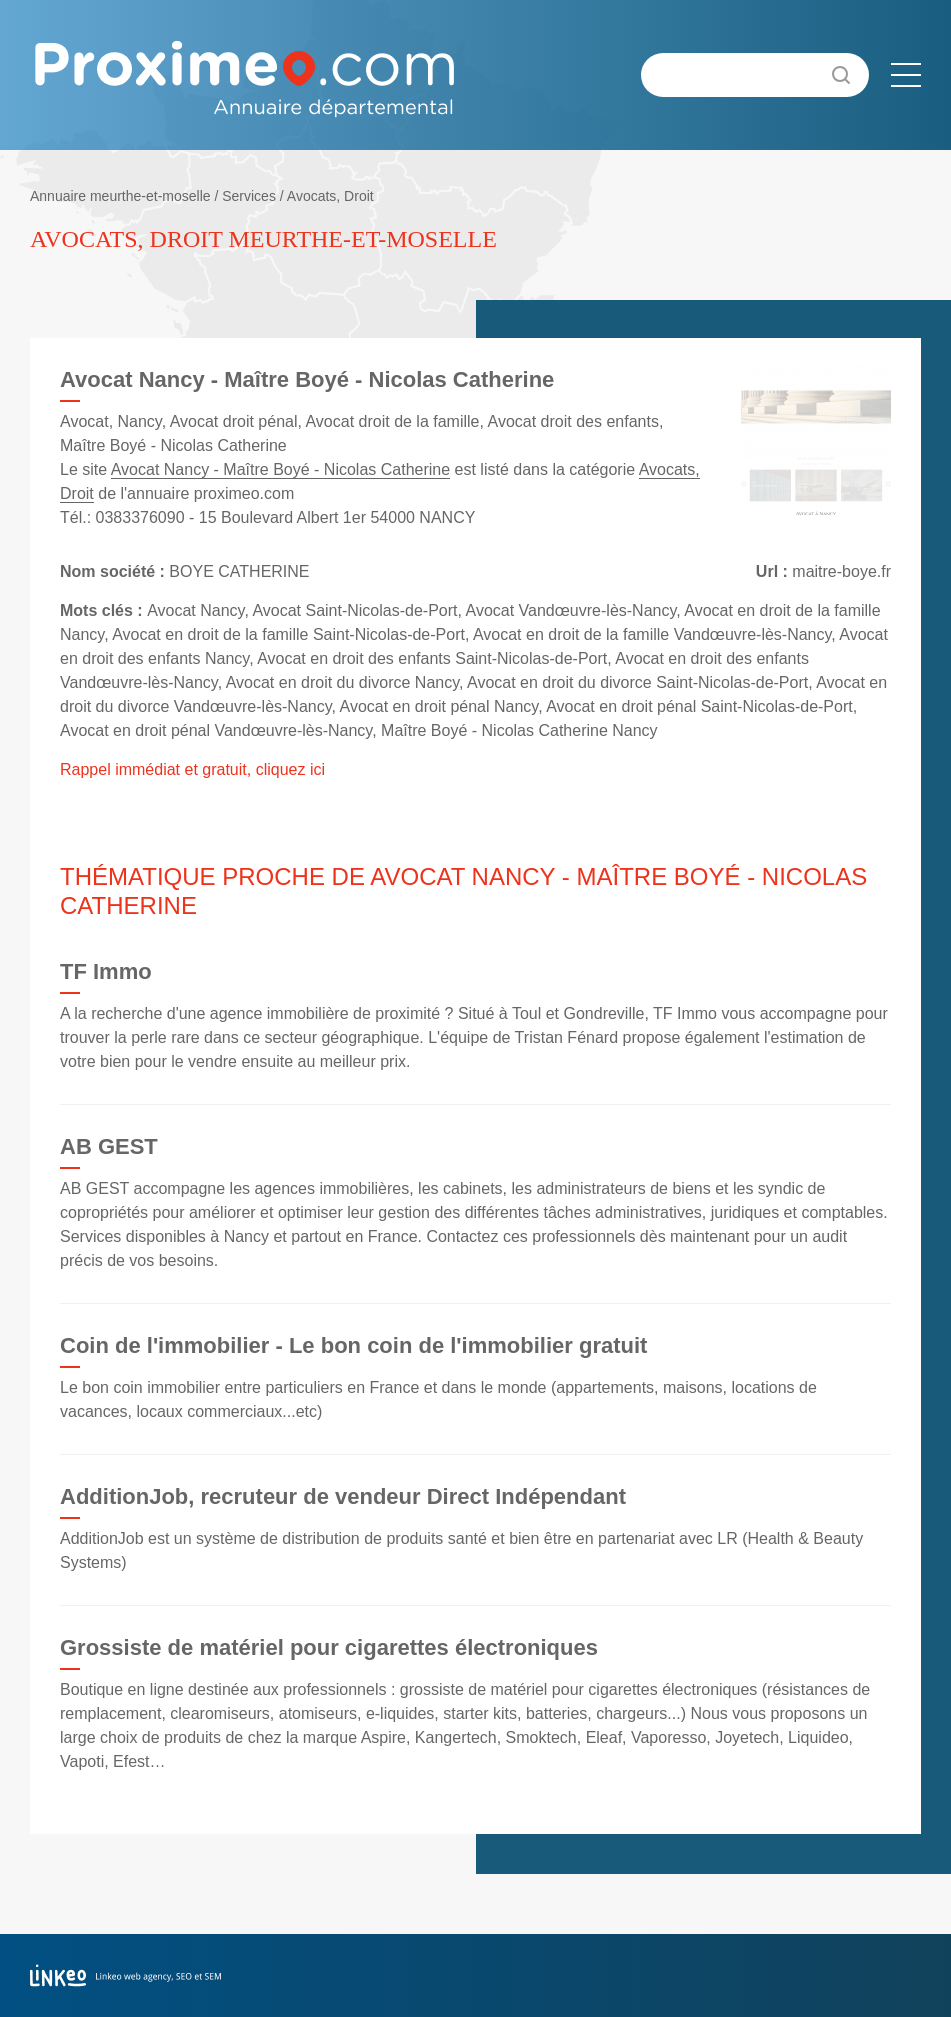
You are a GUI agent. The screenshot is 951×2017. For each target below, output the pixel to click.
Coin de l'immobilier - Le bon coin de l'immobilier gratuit (353, 1345)
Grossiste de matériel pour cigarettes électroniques (329, 1647)
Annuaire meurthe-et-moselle (120, 196)
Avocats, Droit (330, 196)
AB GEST (109, 1146)
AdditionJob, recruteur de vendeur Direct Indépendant (343, 1496)
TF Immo (106, 971)
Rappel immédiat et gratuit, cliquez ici (192, 769)
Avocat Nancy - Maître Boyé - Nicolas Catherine (280, 469)
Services (249, 196)
